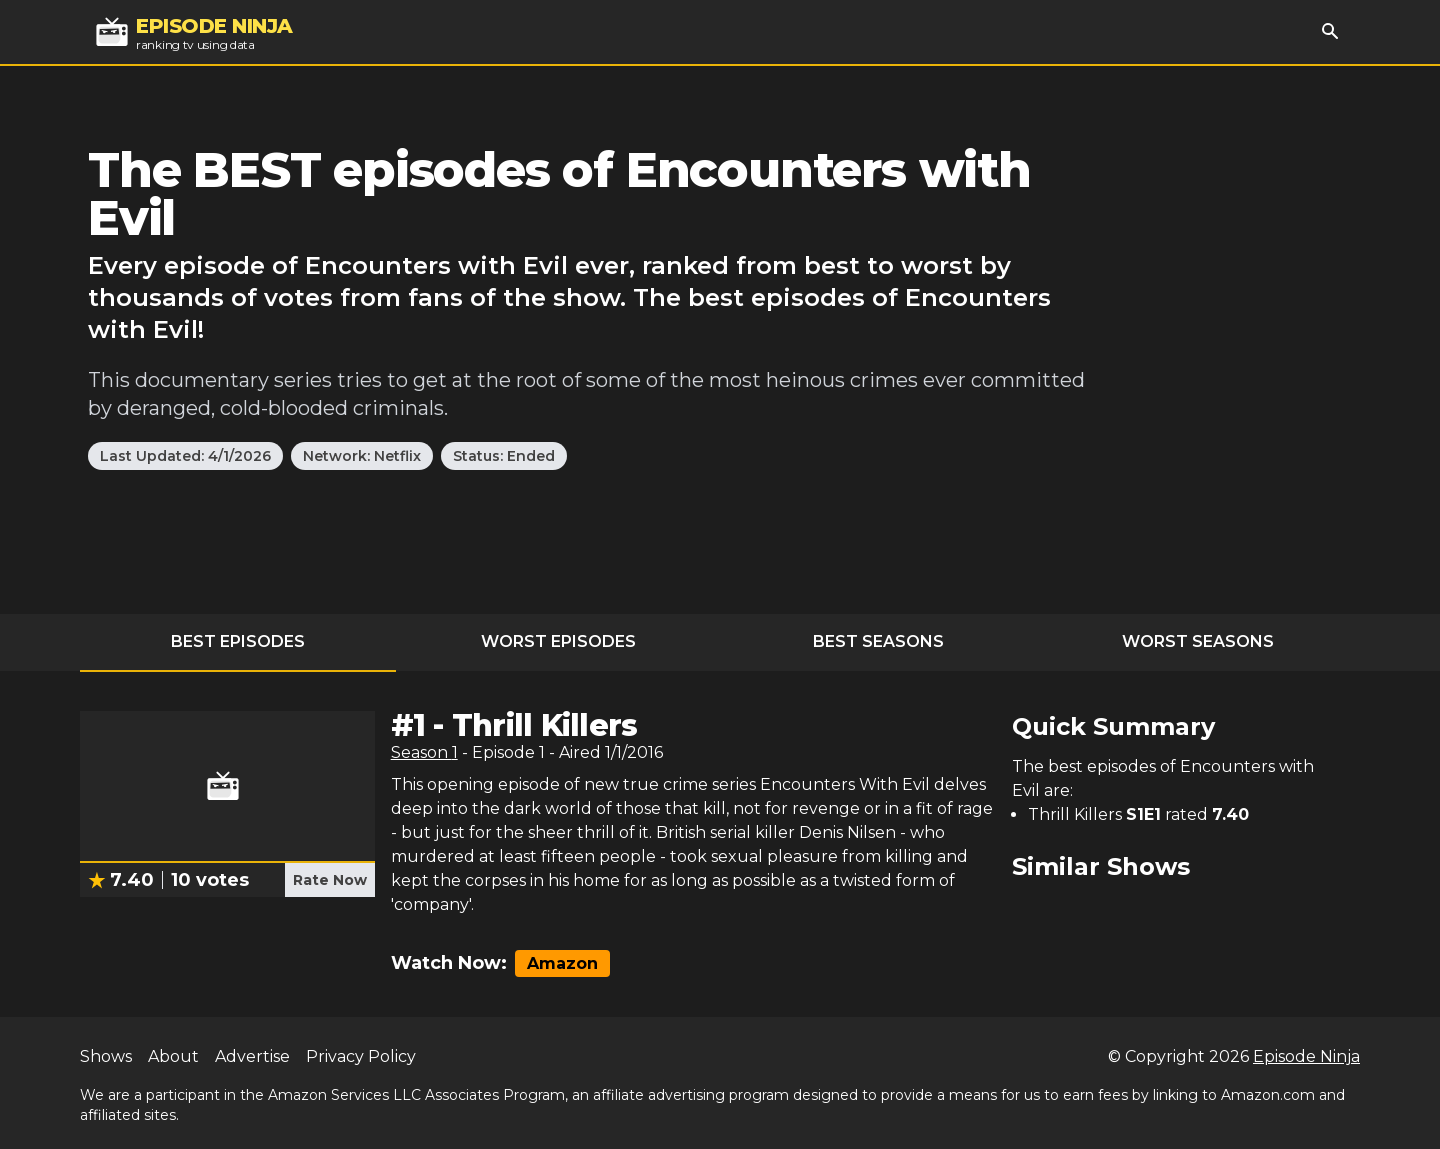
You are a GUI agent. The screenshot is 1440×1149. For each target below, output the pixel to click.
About (173, 1056)
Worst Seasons (1198, 641)
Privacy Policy (361, 1056)
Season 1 (424, 752)
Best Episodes (238, 641)
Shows (106, 1056)
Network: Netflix (362, 456)
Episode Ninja (1306, 1056)
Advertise (252, 1056)
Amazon (562, 963)
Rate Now (330, 880)
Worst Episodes (558, 641)
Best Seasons (878, 641)
